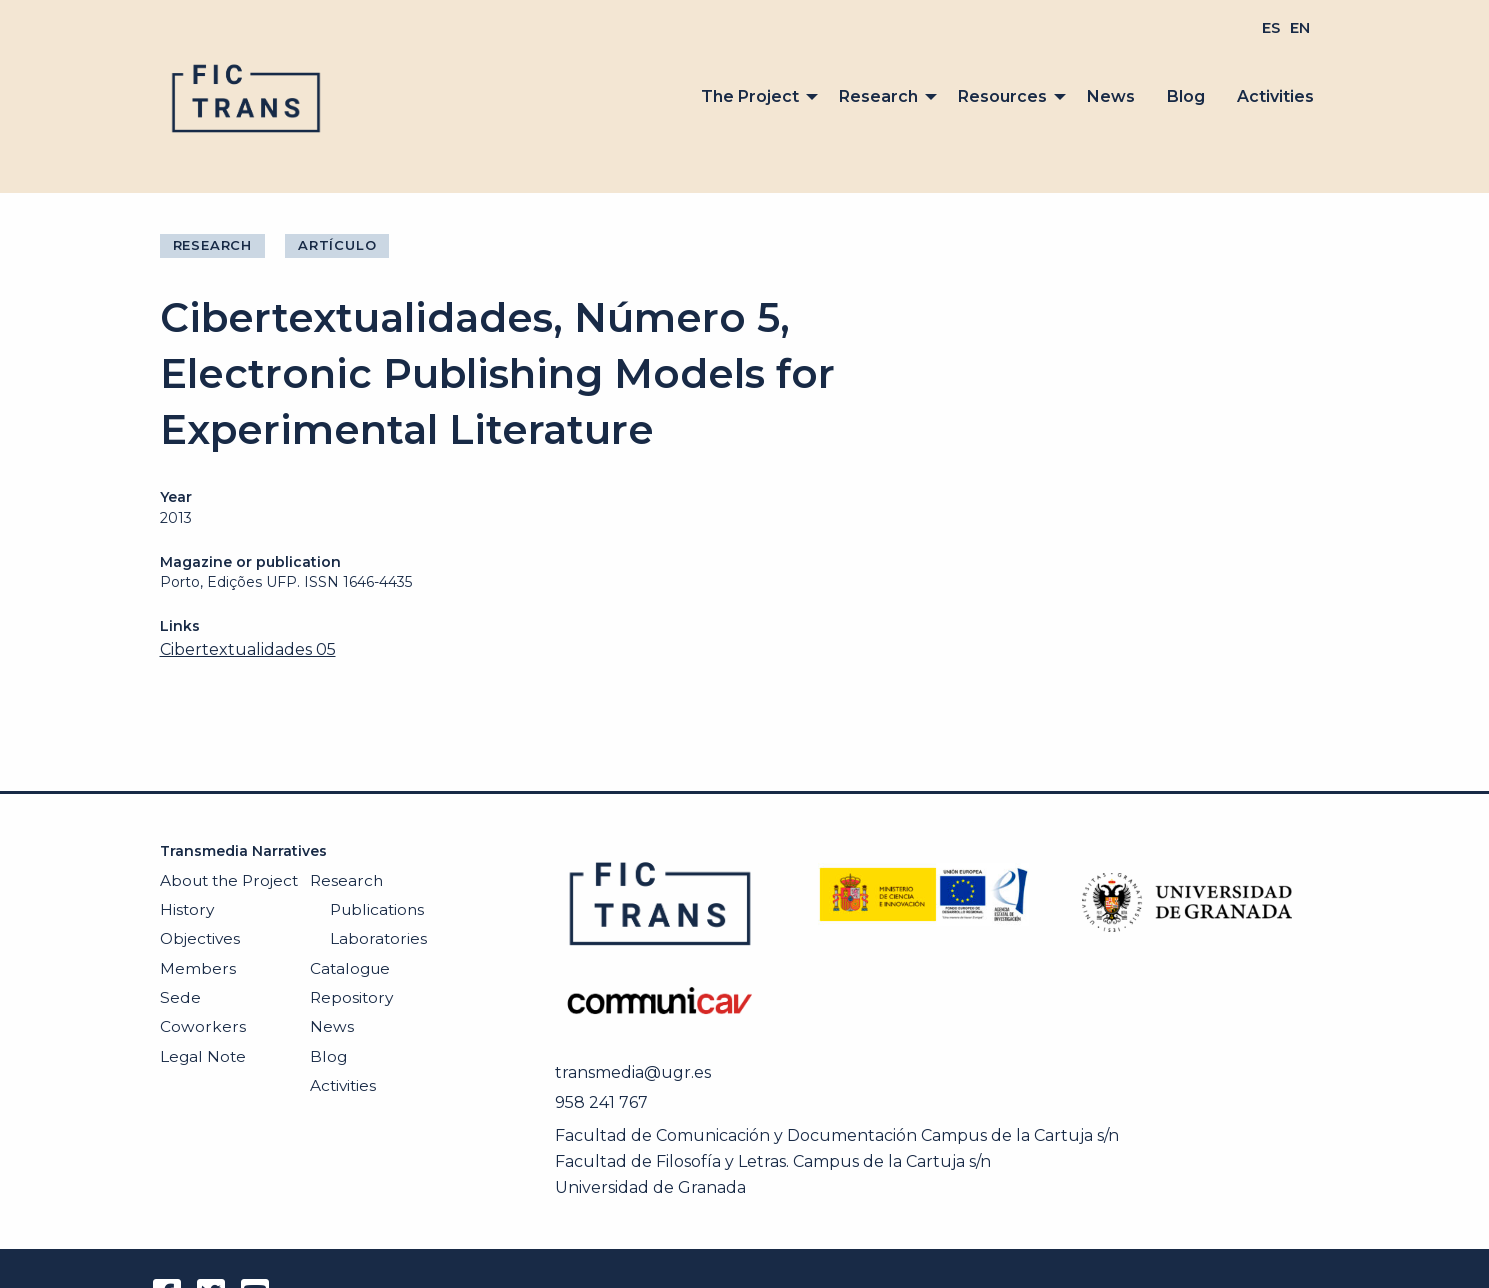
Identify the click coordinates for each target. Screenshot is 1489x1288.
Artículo (337, 245)
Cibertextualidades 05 (248, 649)
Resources (1002, 96)
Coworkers (203, 1026)
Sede (180, 997)
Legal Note (203, 1056)
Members (198, 968)
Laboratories (378, 938)
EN (1300, 28)
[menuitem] (1271, 28)
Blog (1186, 96)
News (1111, 96)
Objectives (200, 938)
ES (1271, 28)
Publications (377, 909)
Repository (351, 997)
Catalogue (350, 968)
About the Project (229, 880)
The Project (750, 96)
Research (878, 96)
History (187, 909)
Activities (1275, 96)
